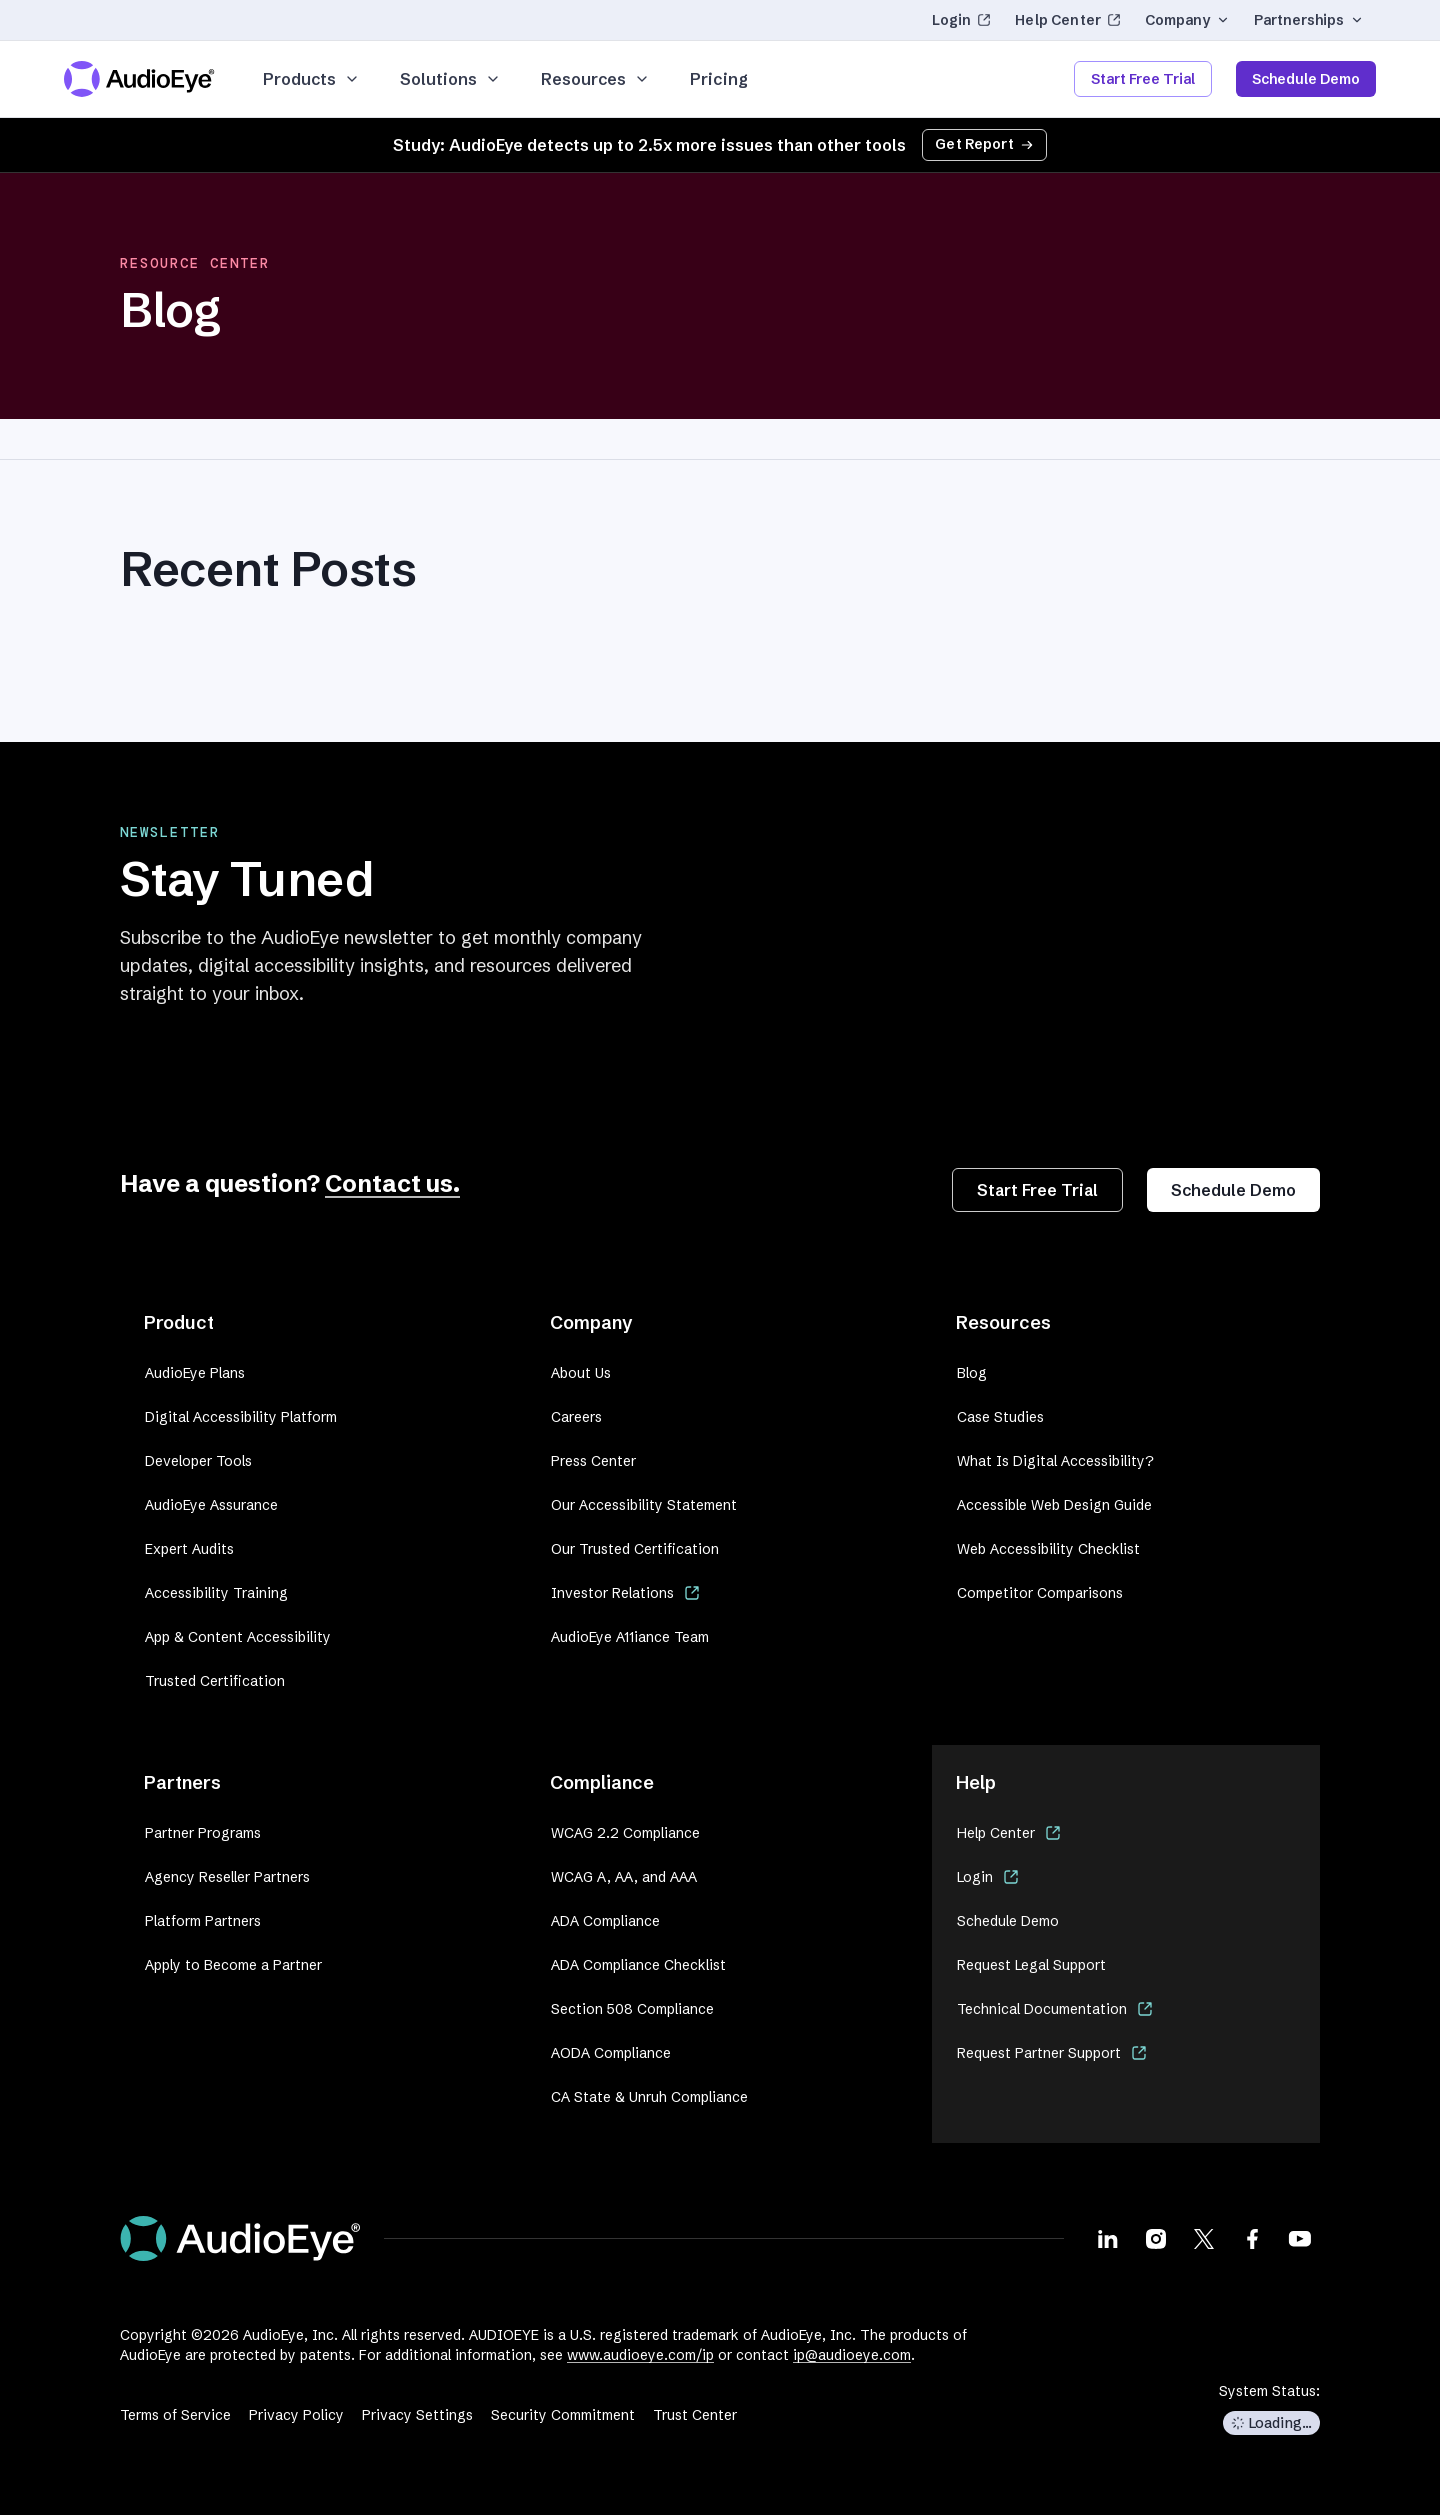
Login (962, 20)
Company (1187, 20)
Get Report (984, 144)
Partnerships (1309, 20)
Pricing (719, 79)
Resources (595, 79)
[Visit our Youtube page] (1300, 2238)
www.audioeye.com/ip (640, 2355)
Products (311, 79)
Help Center (1068, 20)
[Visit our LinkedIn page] (1108, 2238)
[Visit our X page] (1204, 2238)
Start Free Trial (1143, 79)
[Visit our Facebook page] (1252, 2238)
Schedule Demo (1306, 79)
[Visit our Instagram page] (1156, 2238)
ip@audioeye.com (852, 2355)
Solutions (450, 79)
